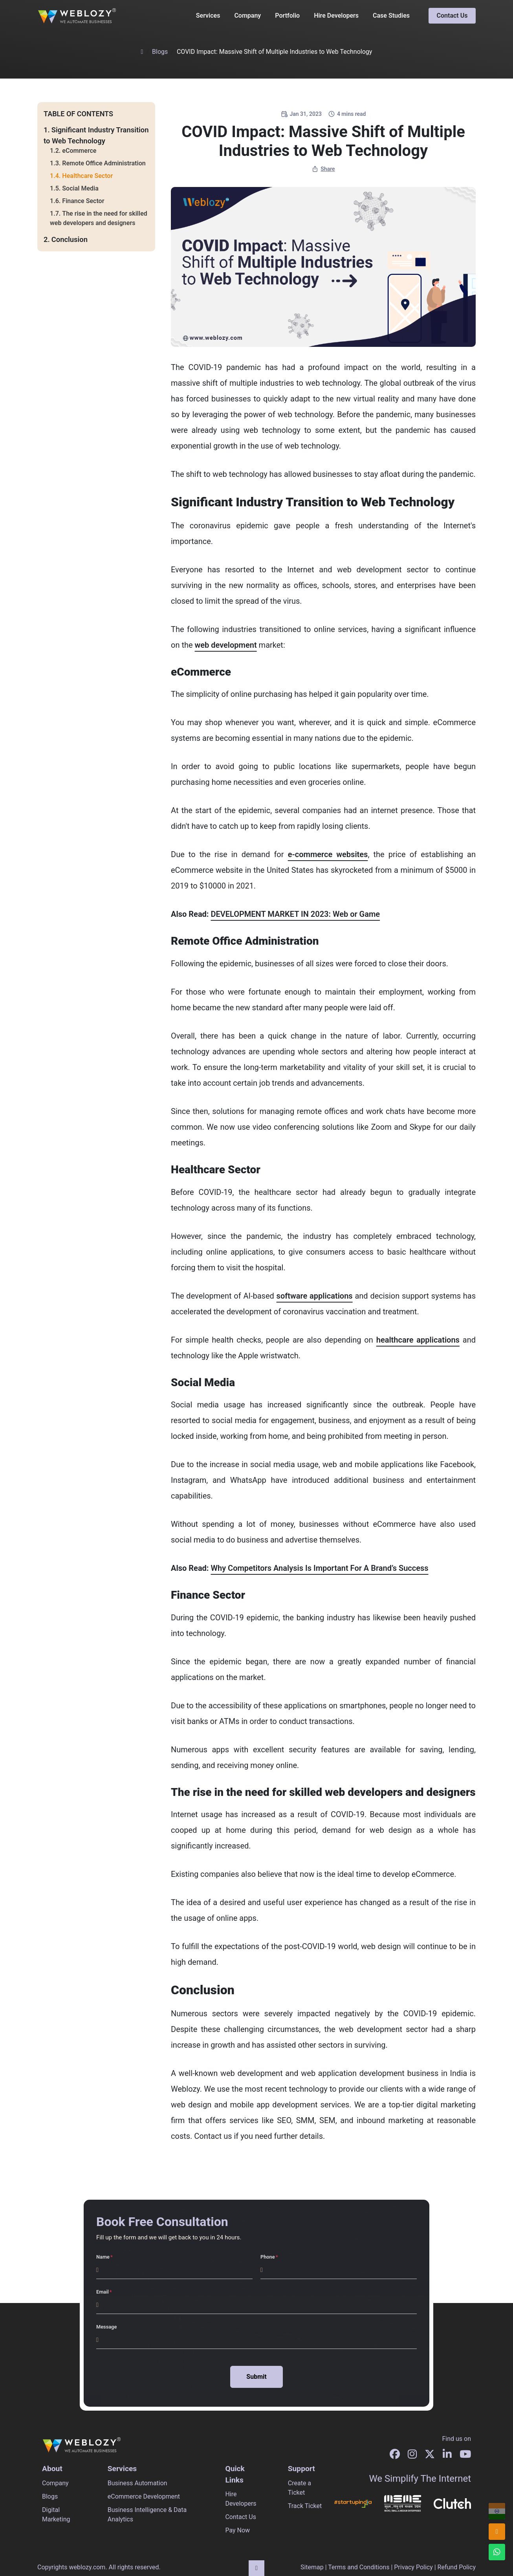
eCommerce (79, 150)
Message (106, 2327)
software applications (315, 1296)
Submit (256, 2376)
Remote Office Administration (103, 163)
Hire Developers (336, 15)
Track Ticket (305, 2506)
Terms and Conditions (358, 2567)
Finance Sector (83, 201)
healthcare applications (418, 1340)
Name (103, 2257)
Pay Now (237, 2530)
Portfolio (287, 15)
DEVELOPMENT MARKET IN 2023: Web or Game (295, 914)
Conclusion (69, 239)
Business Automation (137, 2483)
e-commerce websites (328, 854)
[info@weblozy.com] (497, 2531)
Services (208, 15)
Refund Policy (457, 2567)
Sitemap (312, 2567)
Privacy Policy (413, 2567)
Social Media (80, 188)
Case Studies (391, 15)
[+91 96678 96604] (497, 2511)
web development (226, 645)
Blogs (160, 51)
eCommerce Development (144, 2496)
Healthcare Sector (87, 176)
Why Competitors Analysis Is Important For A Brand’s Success (319, 1568)
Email (102, 2292)
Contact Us (452, 15)
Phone (267, 2257)
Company (247, 15)
